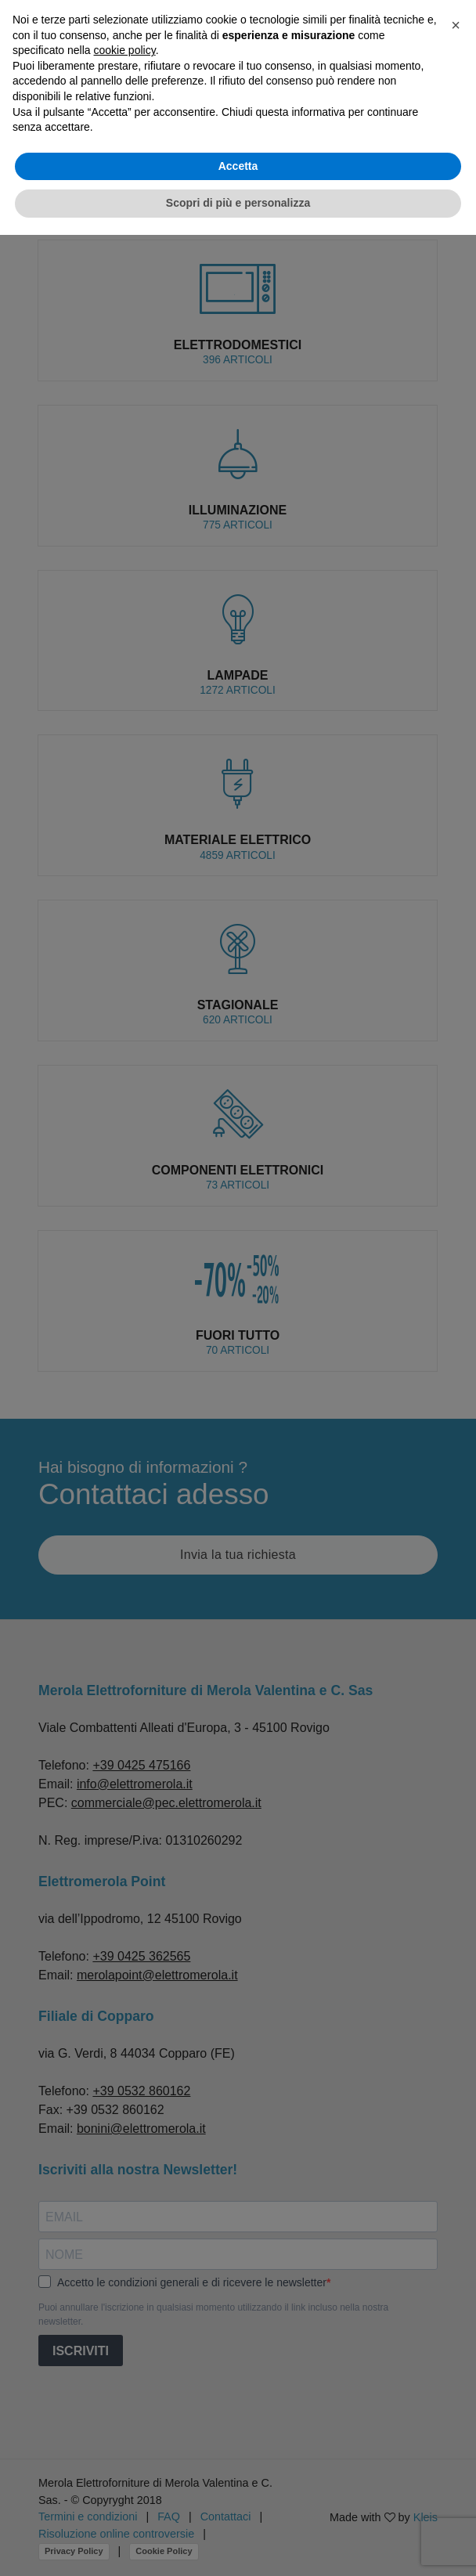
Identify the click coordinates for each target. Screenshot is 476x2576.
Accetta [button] (238, 166)
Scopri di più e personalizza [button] (238, 203)
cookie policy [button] (125, 50)
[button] (455, 25)
